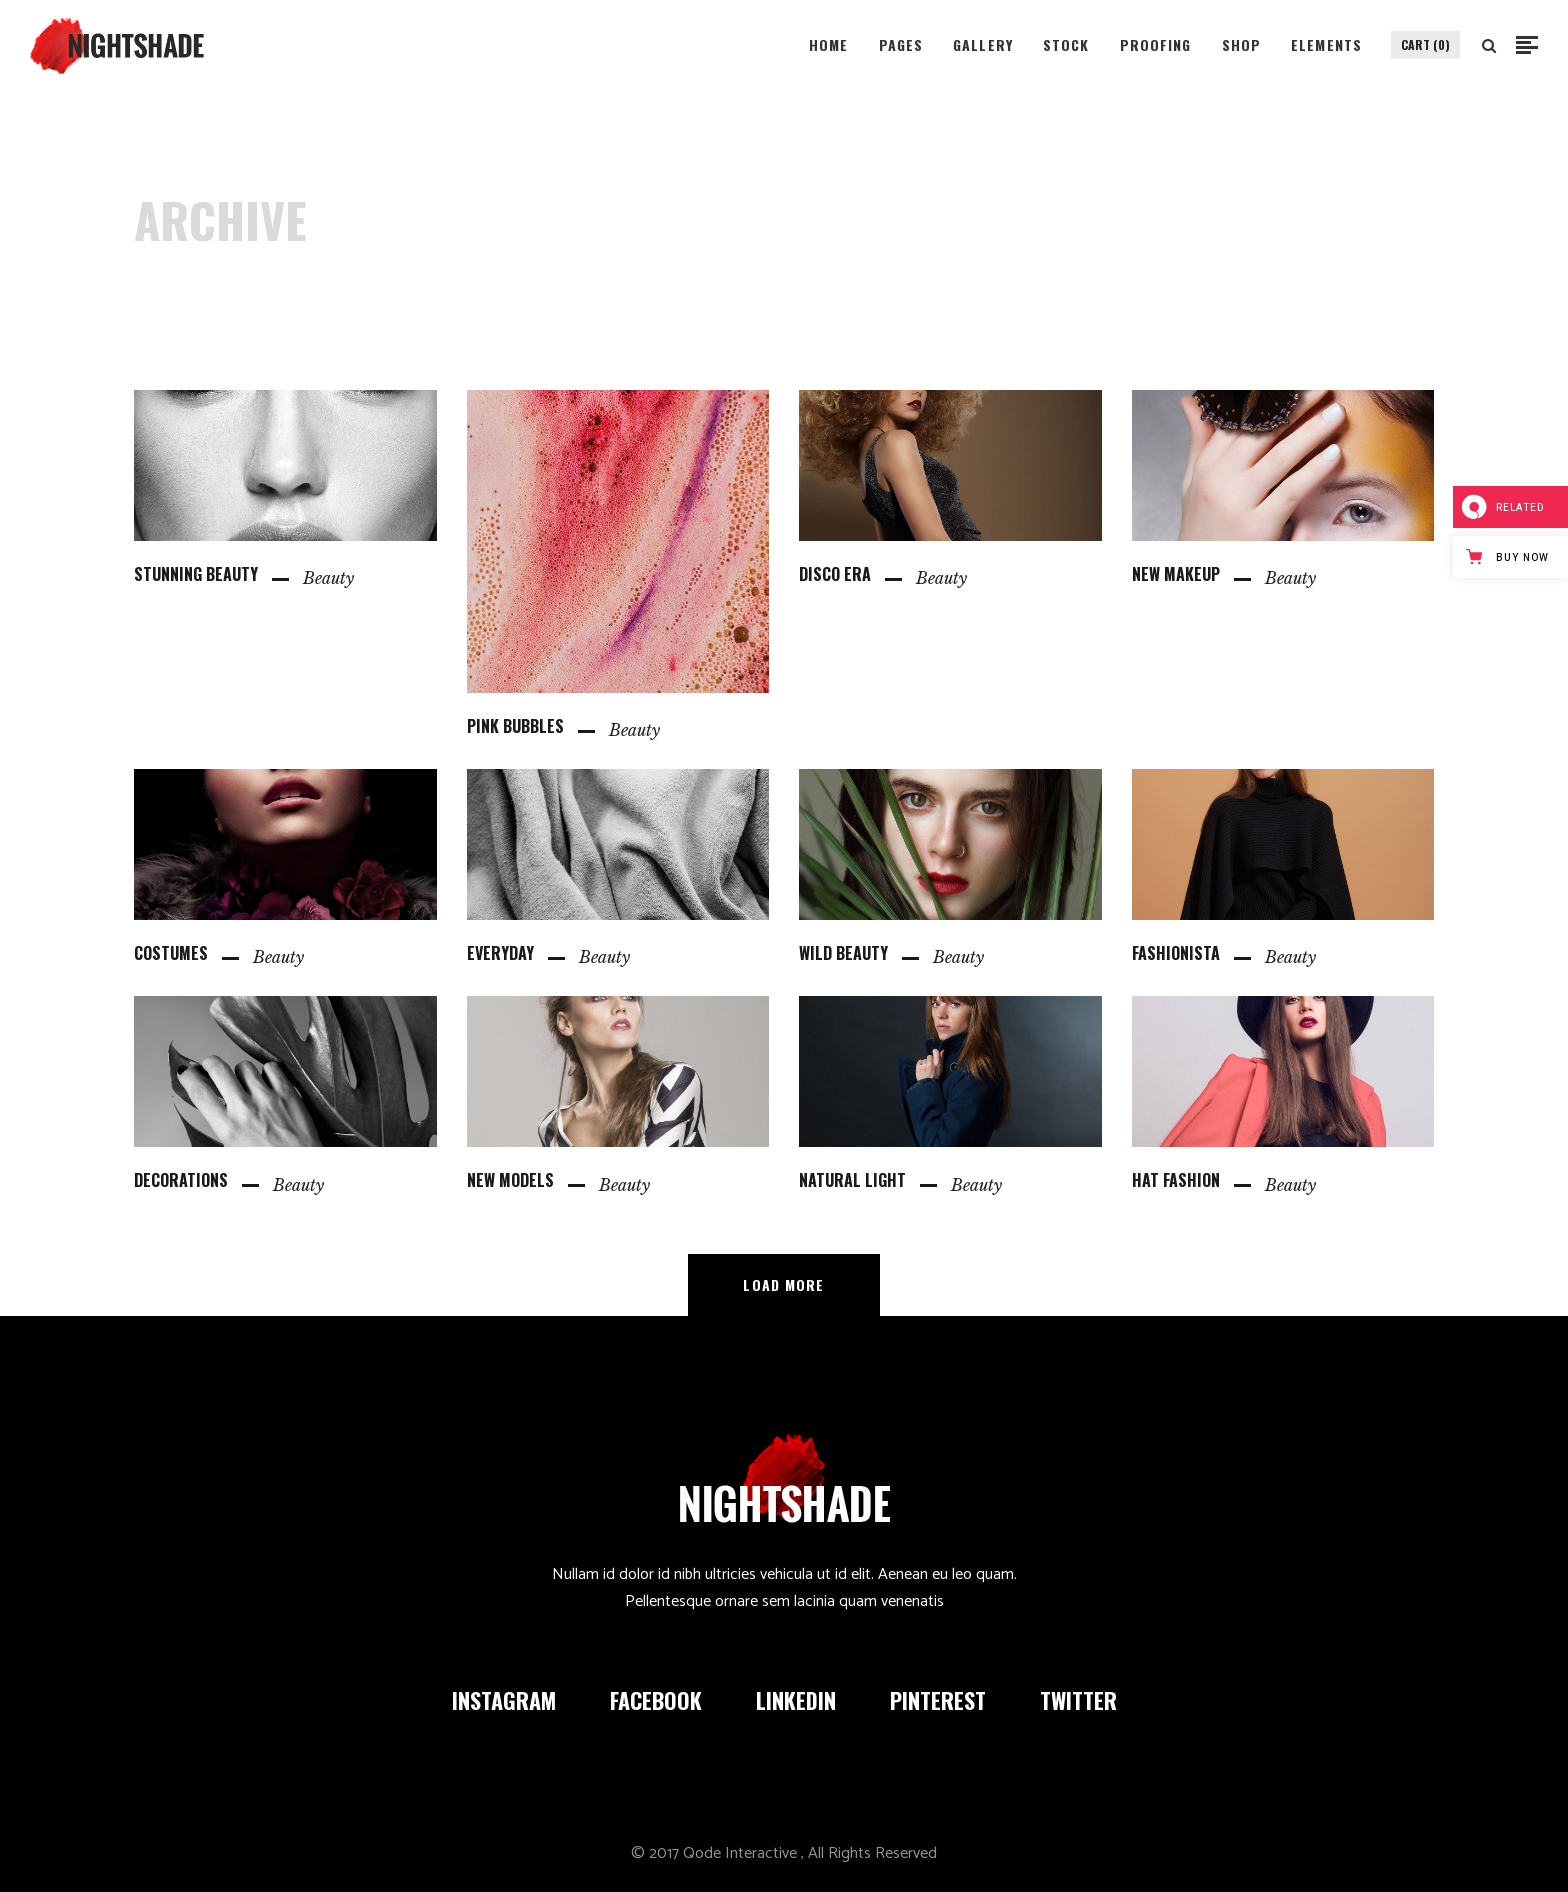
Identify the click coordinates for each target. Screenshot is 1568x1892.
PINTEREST (938, 1700)
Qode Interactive (740, 1853)
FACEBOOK (656, 1700)
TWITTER (1078, 1700)
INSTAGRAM (504, 1700)
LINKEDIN (796, 1700)
